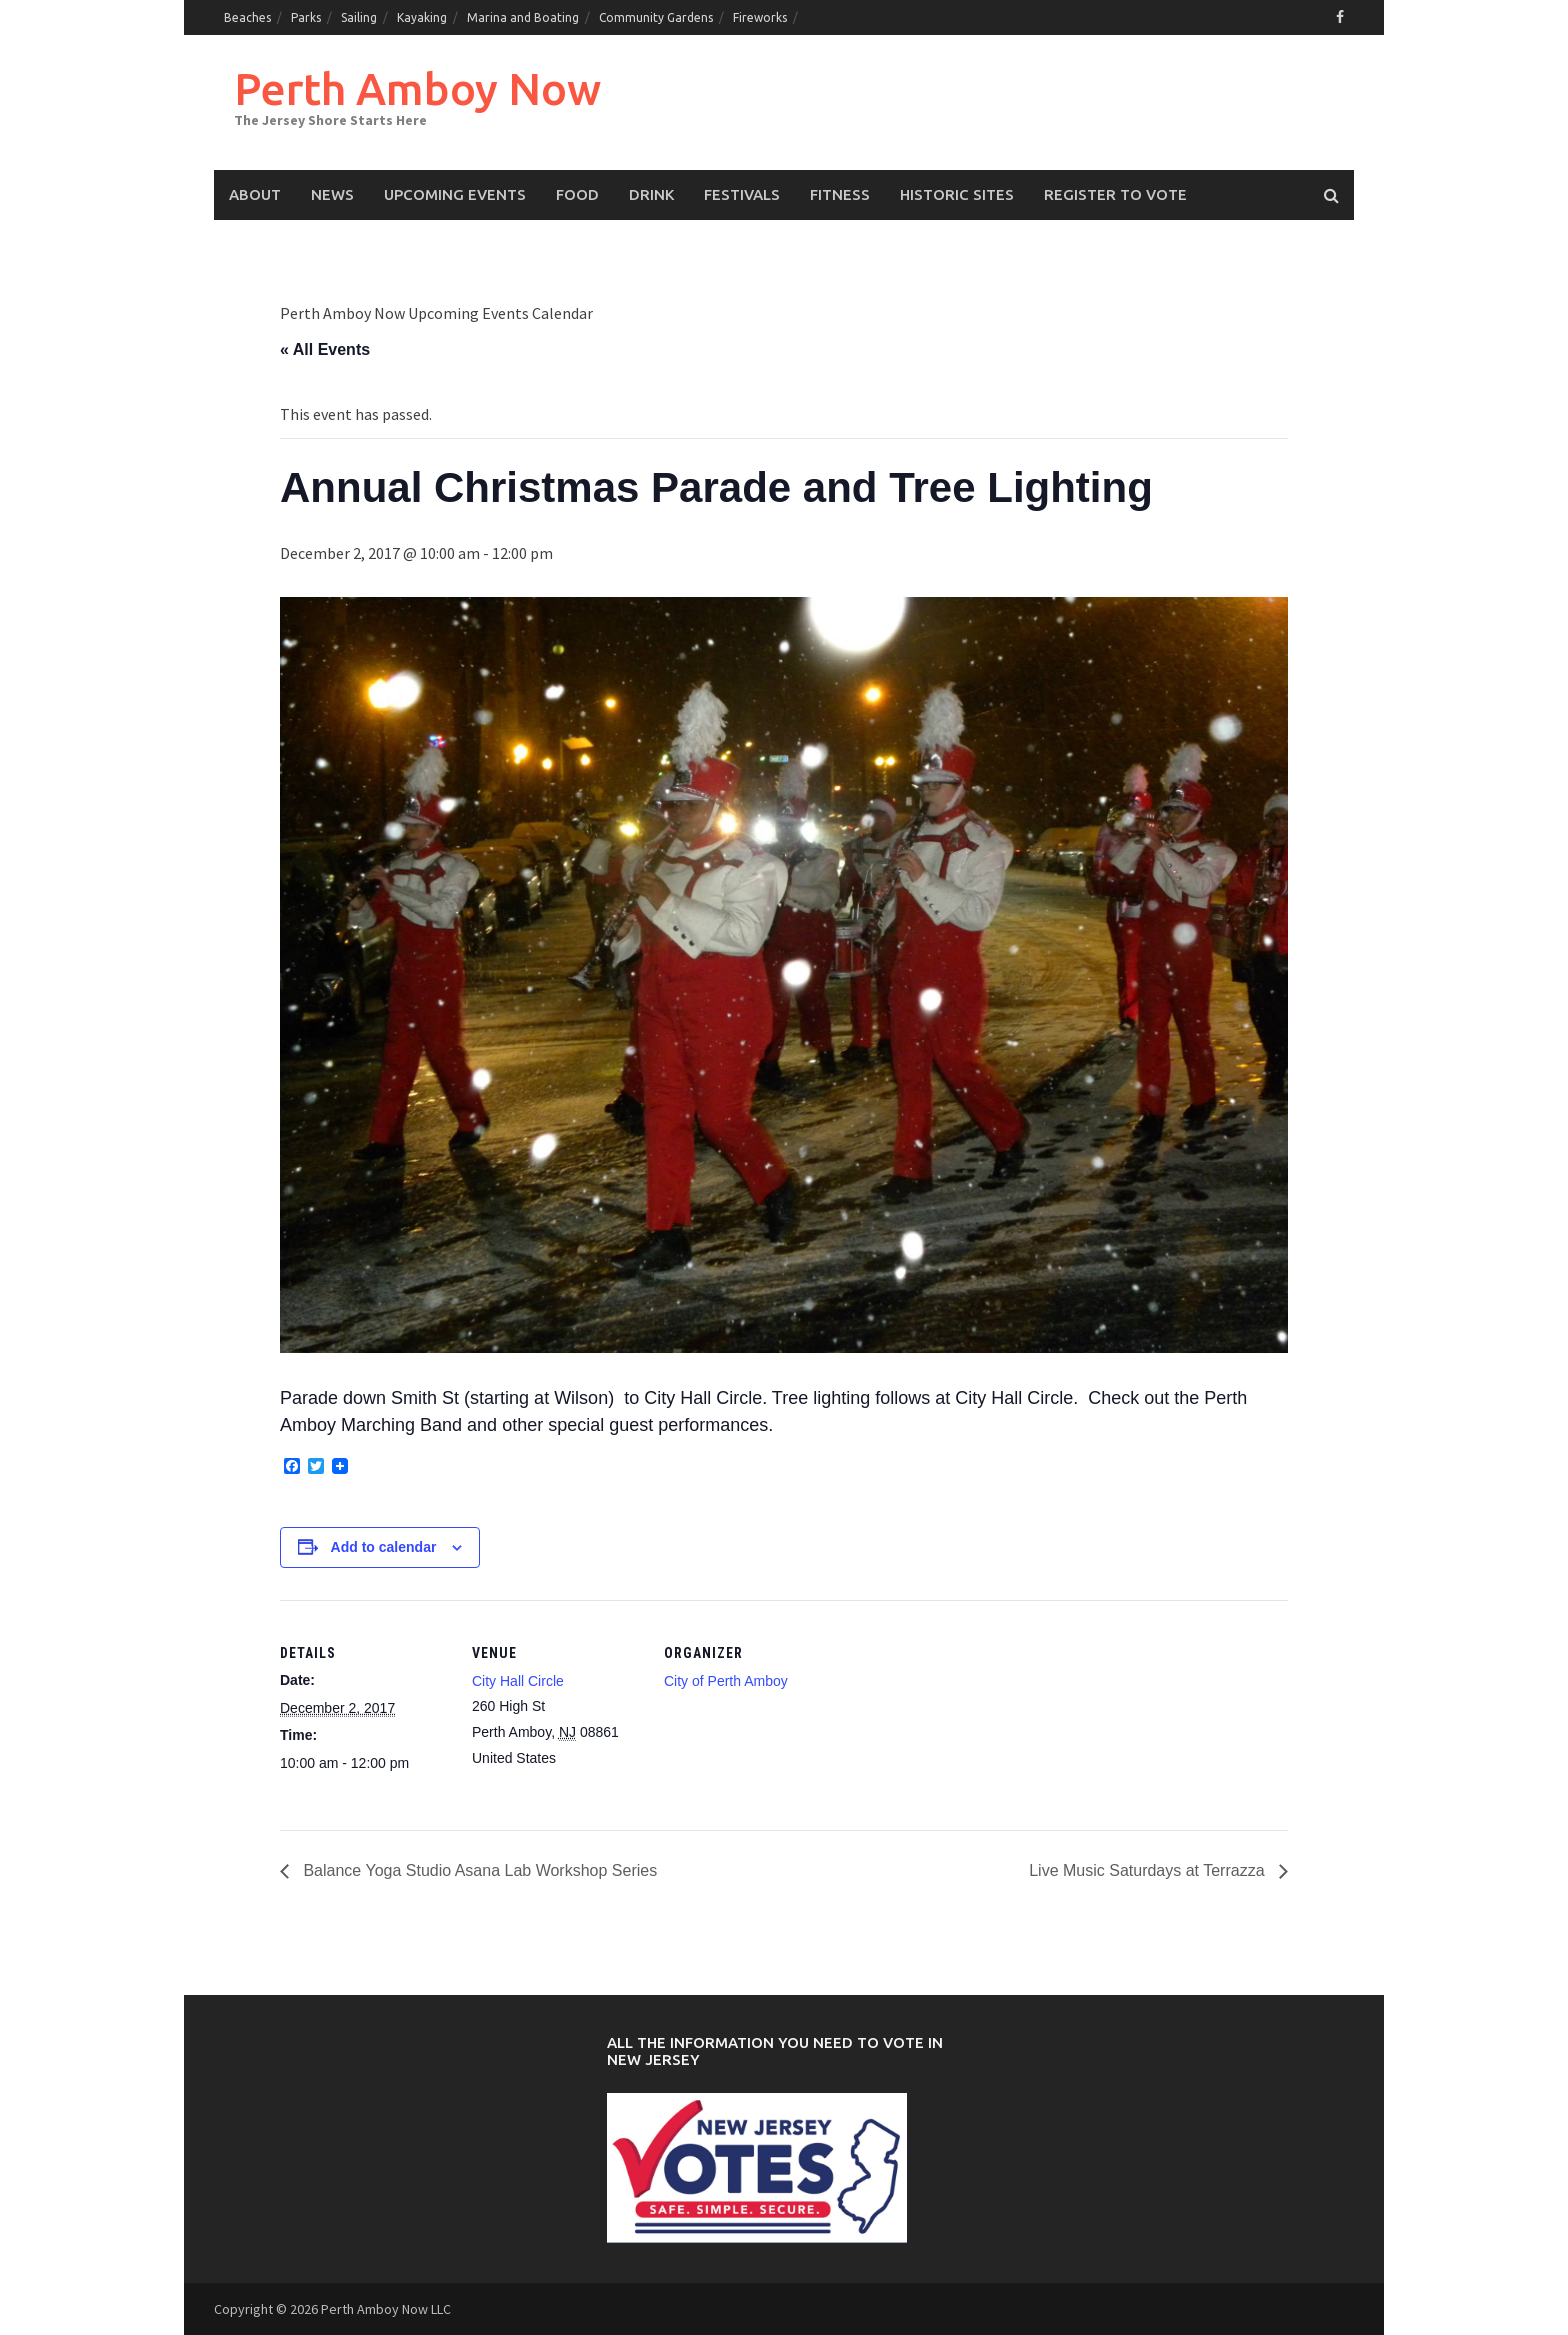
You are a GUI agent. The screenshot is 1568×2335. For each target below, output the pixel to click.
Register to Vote (1115, 194)
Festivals (742, 194)
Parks (306, 17)
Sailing (359, 17)
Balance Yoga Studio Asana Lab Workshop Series (478, 1870)
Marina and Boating (523, 17)
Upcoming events (455, 194)
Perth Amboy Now (417, 88)
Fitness (840, 194)
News (332, 194)
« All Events (325, 349)
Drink (651, 194)
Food (577, 194)
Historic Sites (957, 194)
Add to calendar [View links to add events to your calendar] (384, 1547)
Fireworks (760, 17)
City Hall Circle (518, 1681)
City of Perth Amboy (726, 1681)
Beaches (247, 17)
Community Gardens (656, 17)
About (255, 194)
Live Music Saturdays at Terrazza (1149, 1870)
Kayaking (422, 17)
